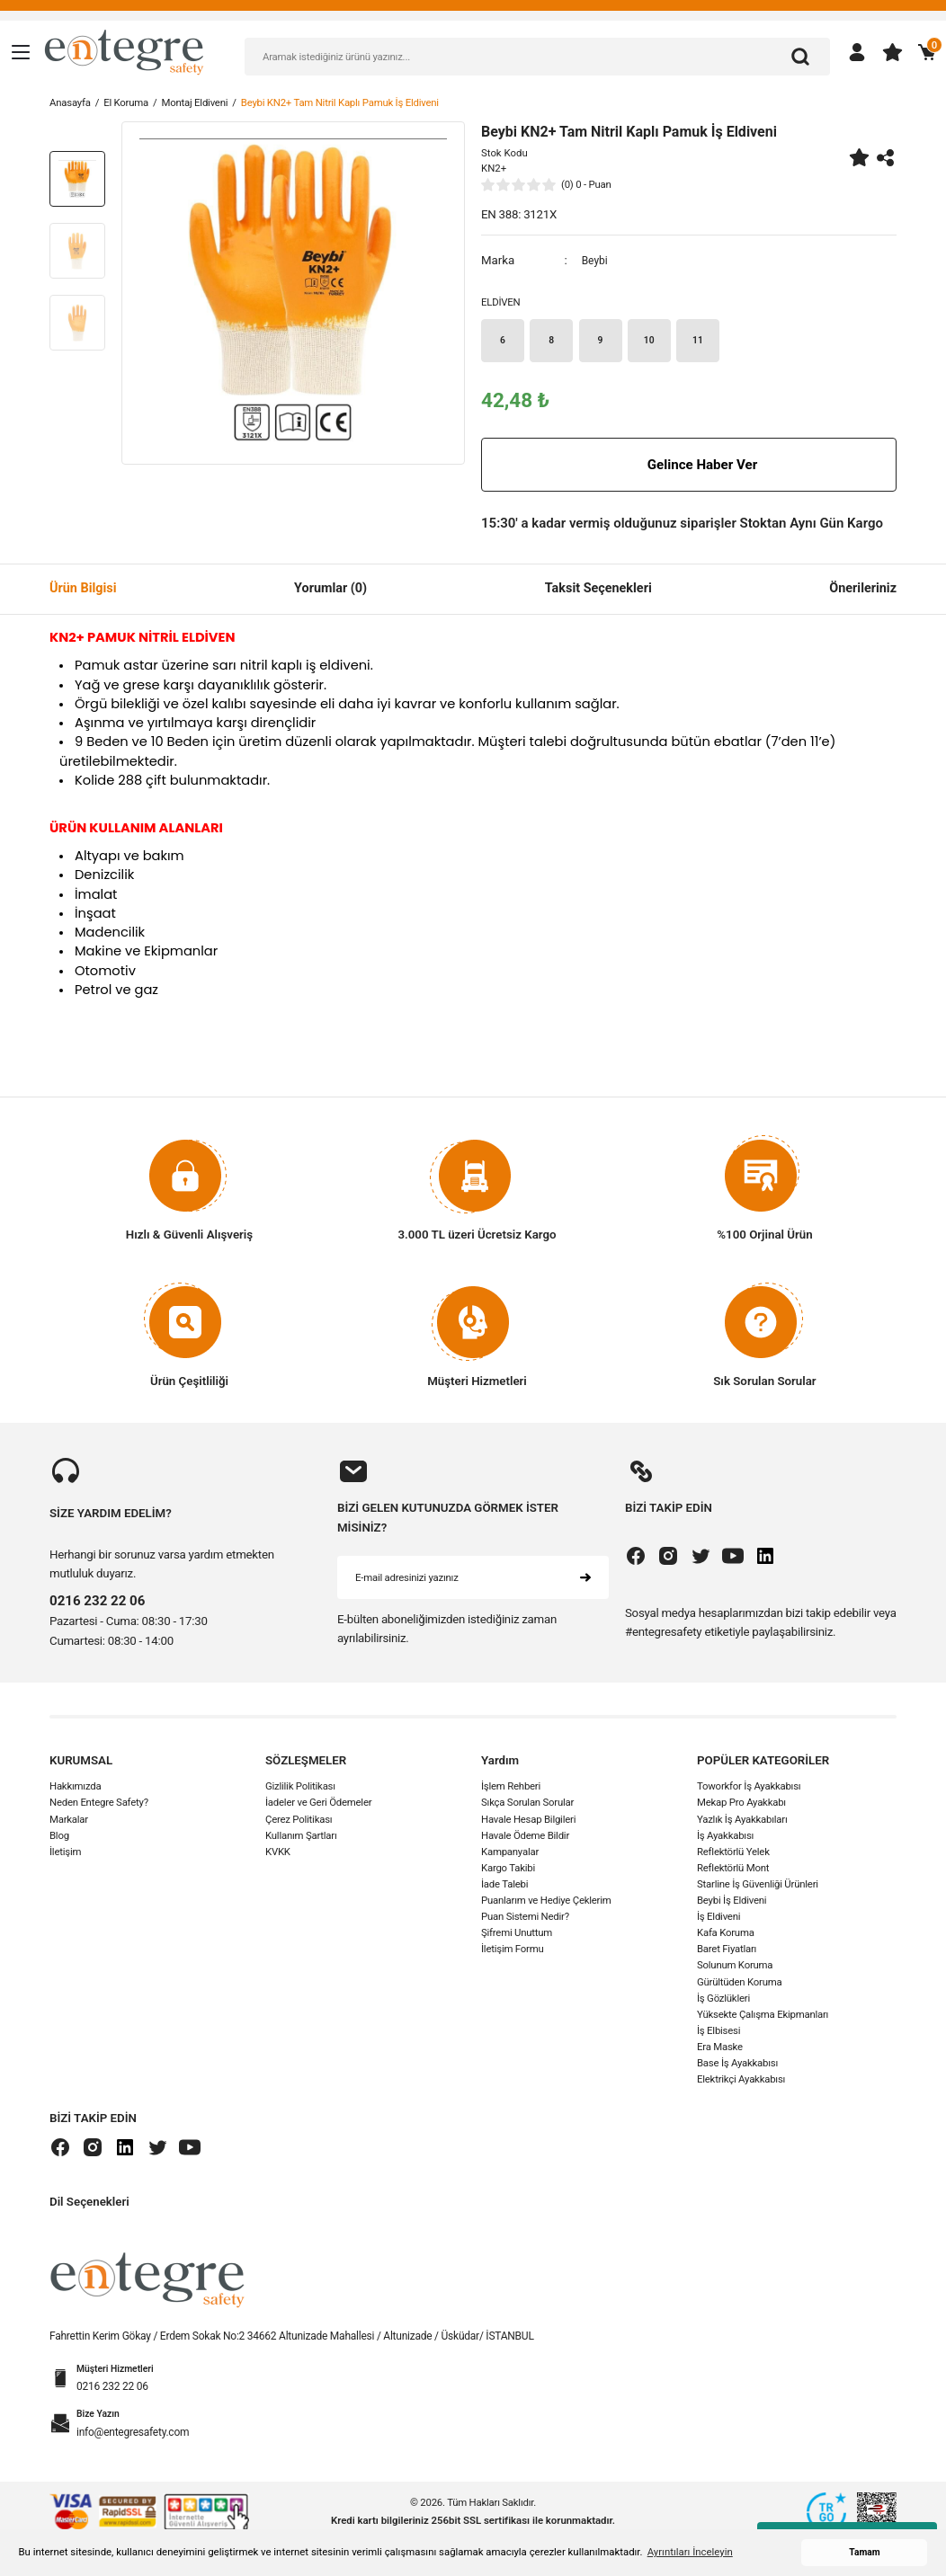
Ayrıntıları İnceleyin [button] (690, 2551)
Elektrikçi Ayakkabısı (741, 2082)
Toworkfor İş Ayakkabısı (748, 1789)
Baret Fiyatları (726, 1952)
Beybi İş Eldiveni (731, 1903)
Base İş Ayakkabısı (737, 2066)
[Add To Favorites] (859, 157)
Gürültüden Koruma (739, 1984)
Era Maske (720, 2050)
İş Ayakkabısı (725, 1838)
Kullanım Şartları (301, 1838)
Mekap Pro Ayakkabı (741, 1805)
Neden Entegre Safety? (98, 1805)
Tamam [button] (864, 2552)
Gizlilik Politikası (300, 1789)
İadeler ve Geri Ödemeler (318, 1805)
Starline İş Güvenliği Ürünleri (757, 1887)
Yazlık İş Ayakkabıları (742, 1822)
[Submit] (585, 1580)
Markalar (68, 1822)
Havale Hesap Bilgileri (528, 1822)
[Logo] (124, 51)
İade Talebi (504, 1887)
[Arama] (800, 57)
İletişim (65, 1854)
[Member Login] (857, 52)
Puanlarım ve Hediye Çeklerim (546, 1903)
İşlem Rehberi (510, 1789)
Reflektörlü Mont (733, 1871)
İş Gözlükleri (723, 2000)
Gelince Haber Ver (689, 467)
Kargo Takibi (508, 1871)
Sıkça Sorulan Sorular (527, 1805)
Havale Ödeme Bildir (525, 1838)
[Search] (537, 57)
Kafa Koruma (725, 1936)
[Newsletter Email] (473, 1580)
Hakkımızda (75, 1789)
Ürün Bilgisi (83, 591)
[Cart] (927, 52)
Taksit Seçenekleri (598, 591)
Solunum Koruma (734, 1968)
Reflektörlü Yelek (733, 1854)
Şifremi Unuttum (516, 1936)
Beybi (596, 260)
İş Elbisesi (718, 2034)
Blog (59, 1838)
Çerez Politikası (298, 1822)
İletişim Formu (512, 1952)
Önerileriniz (863, 591)
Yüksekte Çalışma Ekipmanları (762, 2017)
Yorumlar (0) (330, 591)
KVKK (277, 1854)
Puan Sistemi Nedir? (525, 1920)
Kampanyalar (510, 1854)
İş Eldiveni (718, 1920)
